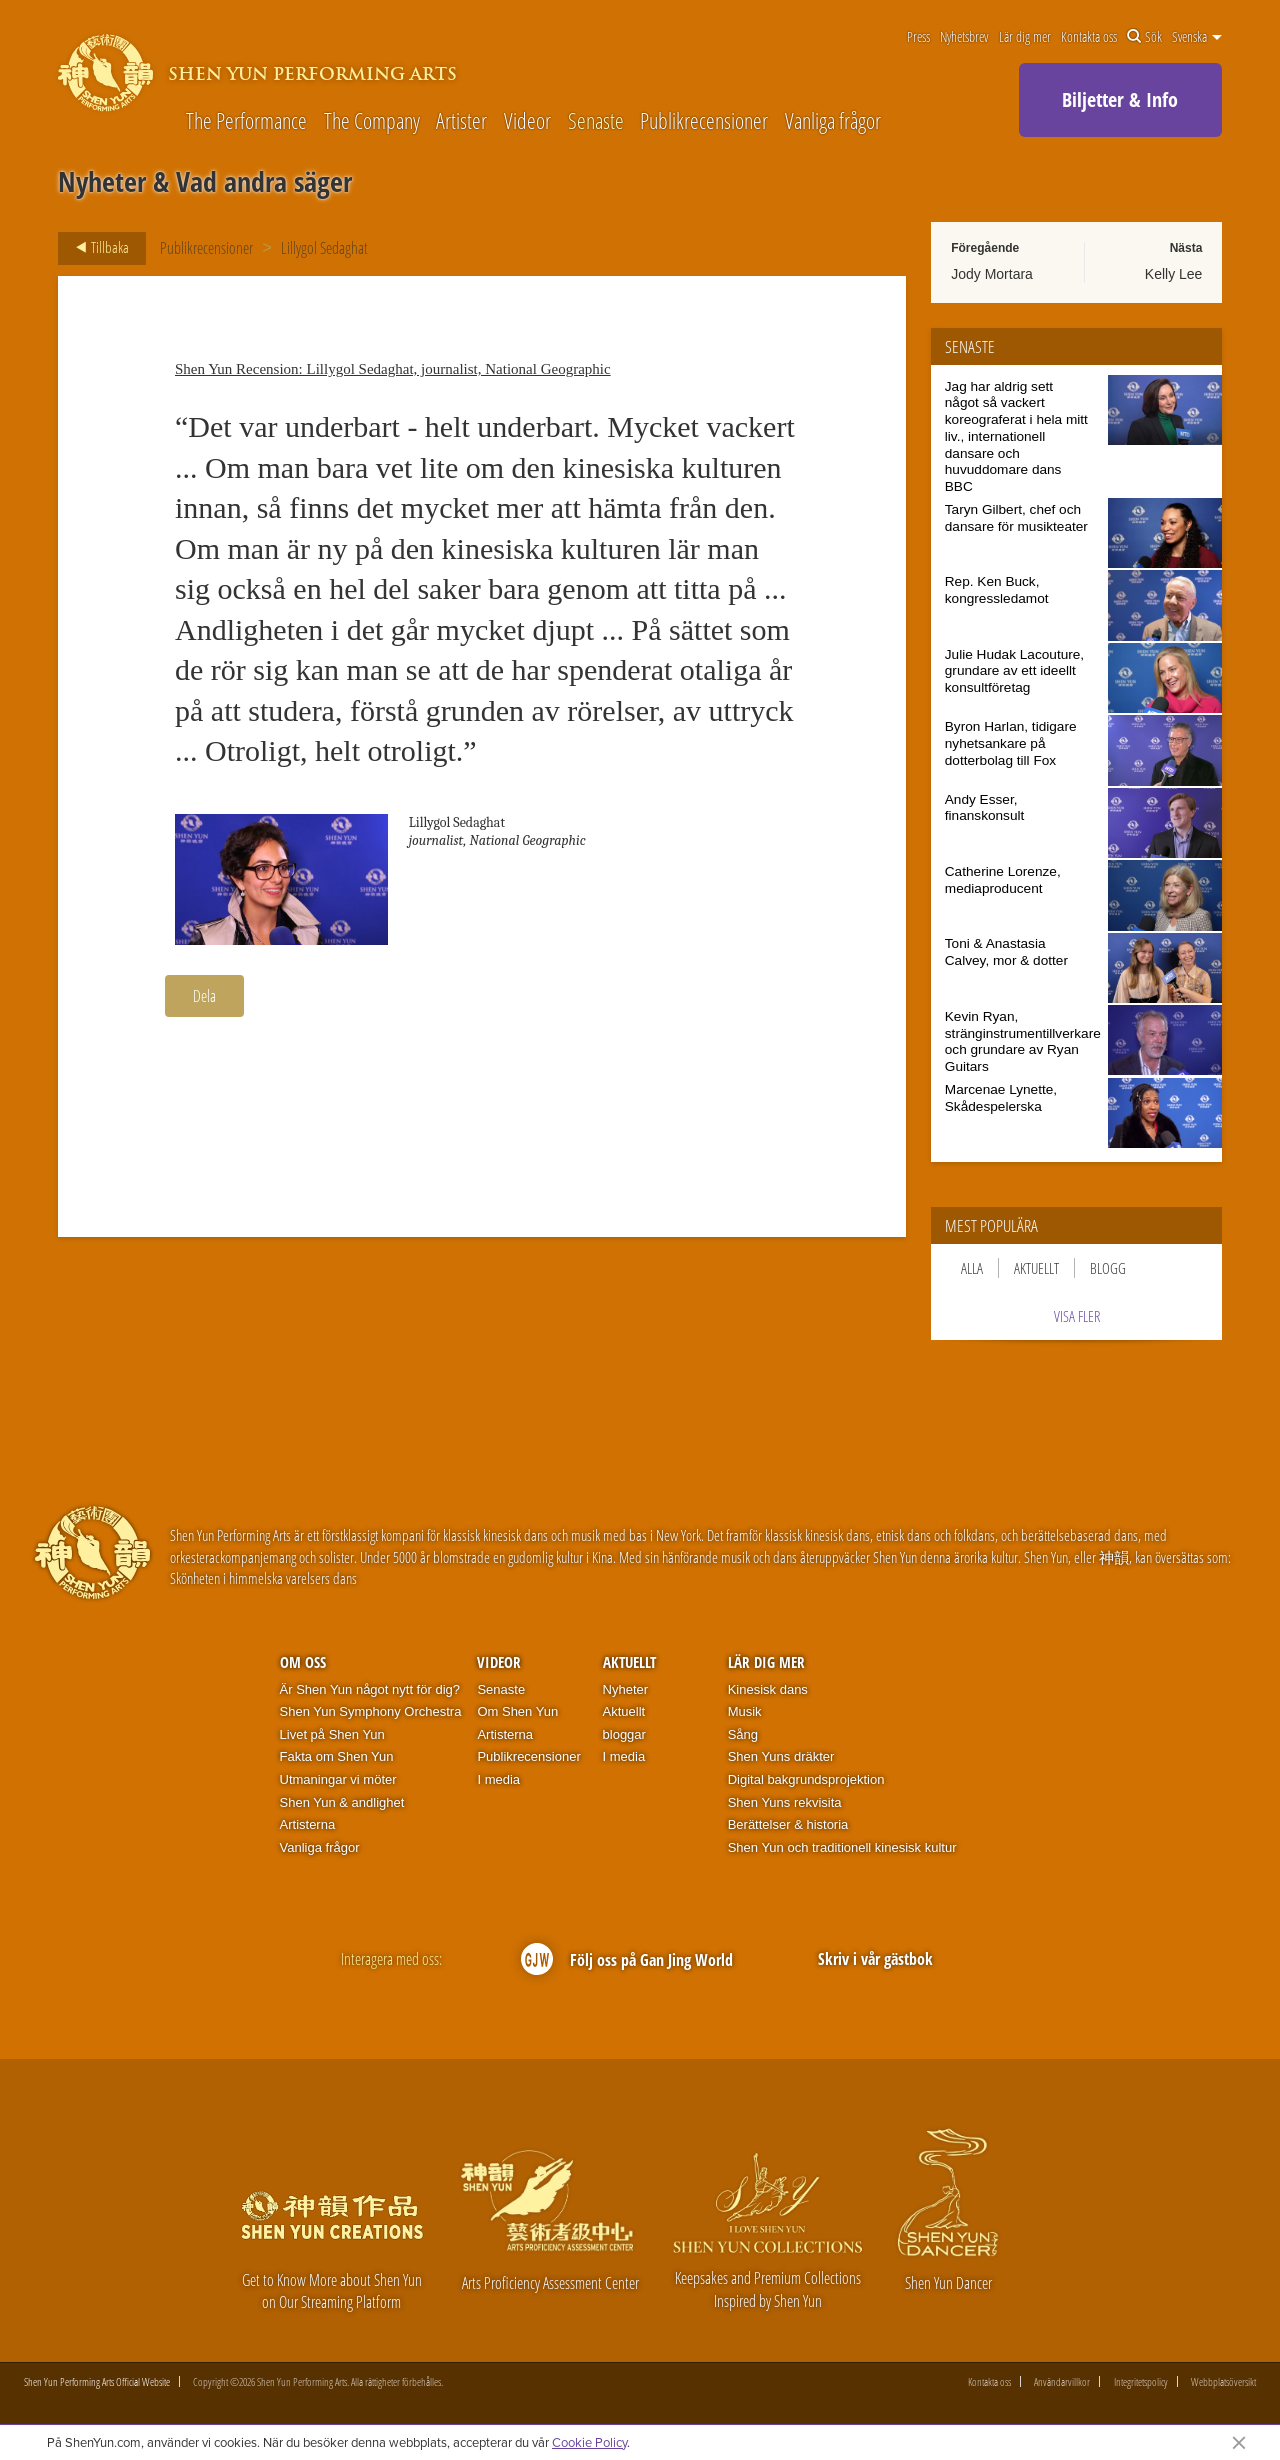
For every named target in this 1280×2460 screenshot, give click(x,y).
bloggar (624, 1734)
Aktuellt (1036, 1268)
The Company (372, 120)
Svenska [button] (1197, 37)
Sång (743, 1734)
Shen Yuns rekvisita (785, 1802)
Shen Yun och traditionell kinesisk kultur (842, 1847)
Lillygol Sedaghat (324, 248)
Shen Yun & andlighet (342, 1802)
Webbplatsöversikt (1223, 2381)
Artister (461, 120)
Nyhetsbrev (964, 37)
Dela (204, 996)
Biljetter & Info (1120, 99)
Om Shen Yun (517, 1711)
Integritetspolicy (1141, 2381)
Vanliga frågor (833, 120)
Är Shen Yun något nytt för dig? (370, 1689)
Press (918, 37)
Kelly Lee (1174, 274)
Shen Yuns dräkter (781, 1756)
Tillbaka (96, 248)
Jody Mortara (992, 274)
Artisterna (308, 1824)
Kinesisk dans (768, 1689)
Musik (745, 1711)
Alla (972, 1268)
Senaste (596, 120)
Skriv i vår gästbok (875, 1959)
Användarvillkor (1062, 2381)
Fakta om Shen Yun (337, 1756)
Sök (1144, 37)
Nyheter (626, 1689)
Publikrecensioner (704, 120)
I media (498, 1779)
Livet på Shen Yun (332, 1734)
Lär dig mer (1025, 37)
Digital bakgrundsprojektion (806, 1779)
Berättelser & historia (788, 1824)
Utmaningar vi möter (338, 1779)
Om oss (303, 1662)
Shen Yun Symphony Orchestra (371, 1711)
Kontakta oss (1089, 37)
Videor (527, 120)
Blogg (1108, 1268)
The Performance (246, 120)
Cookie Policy (589, 2442)
